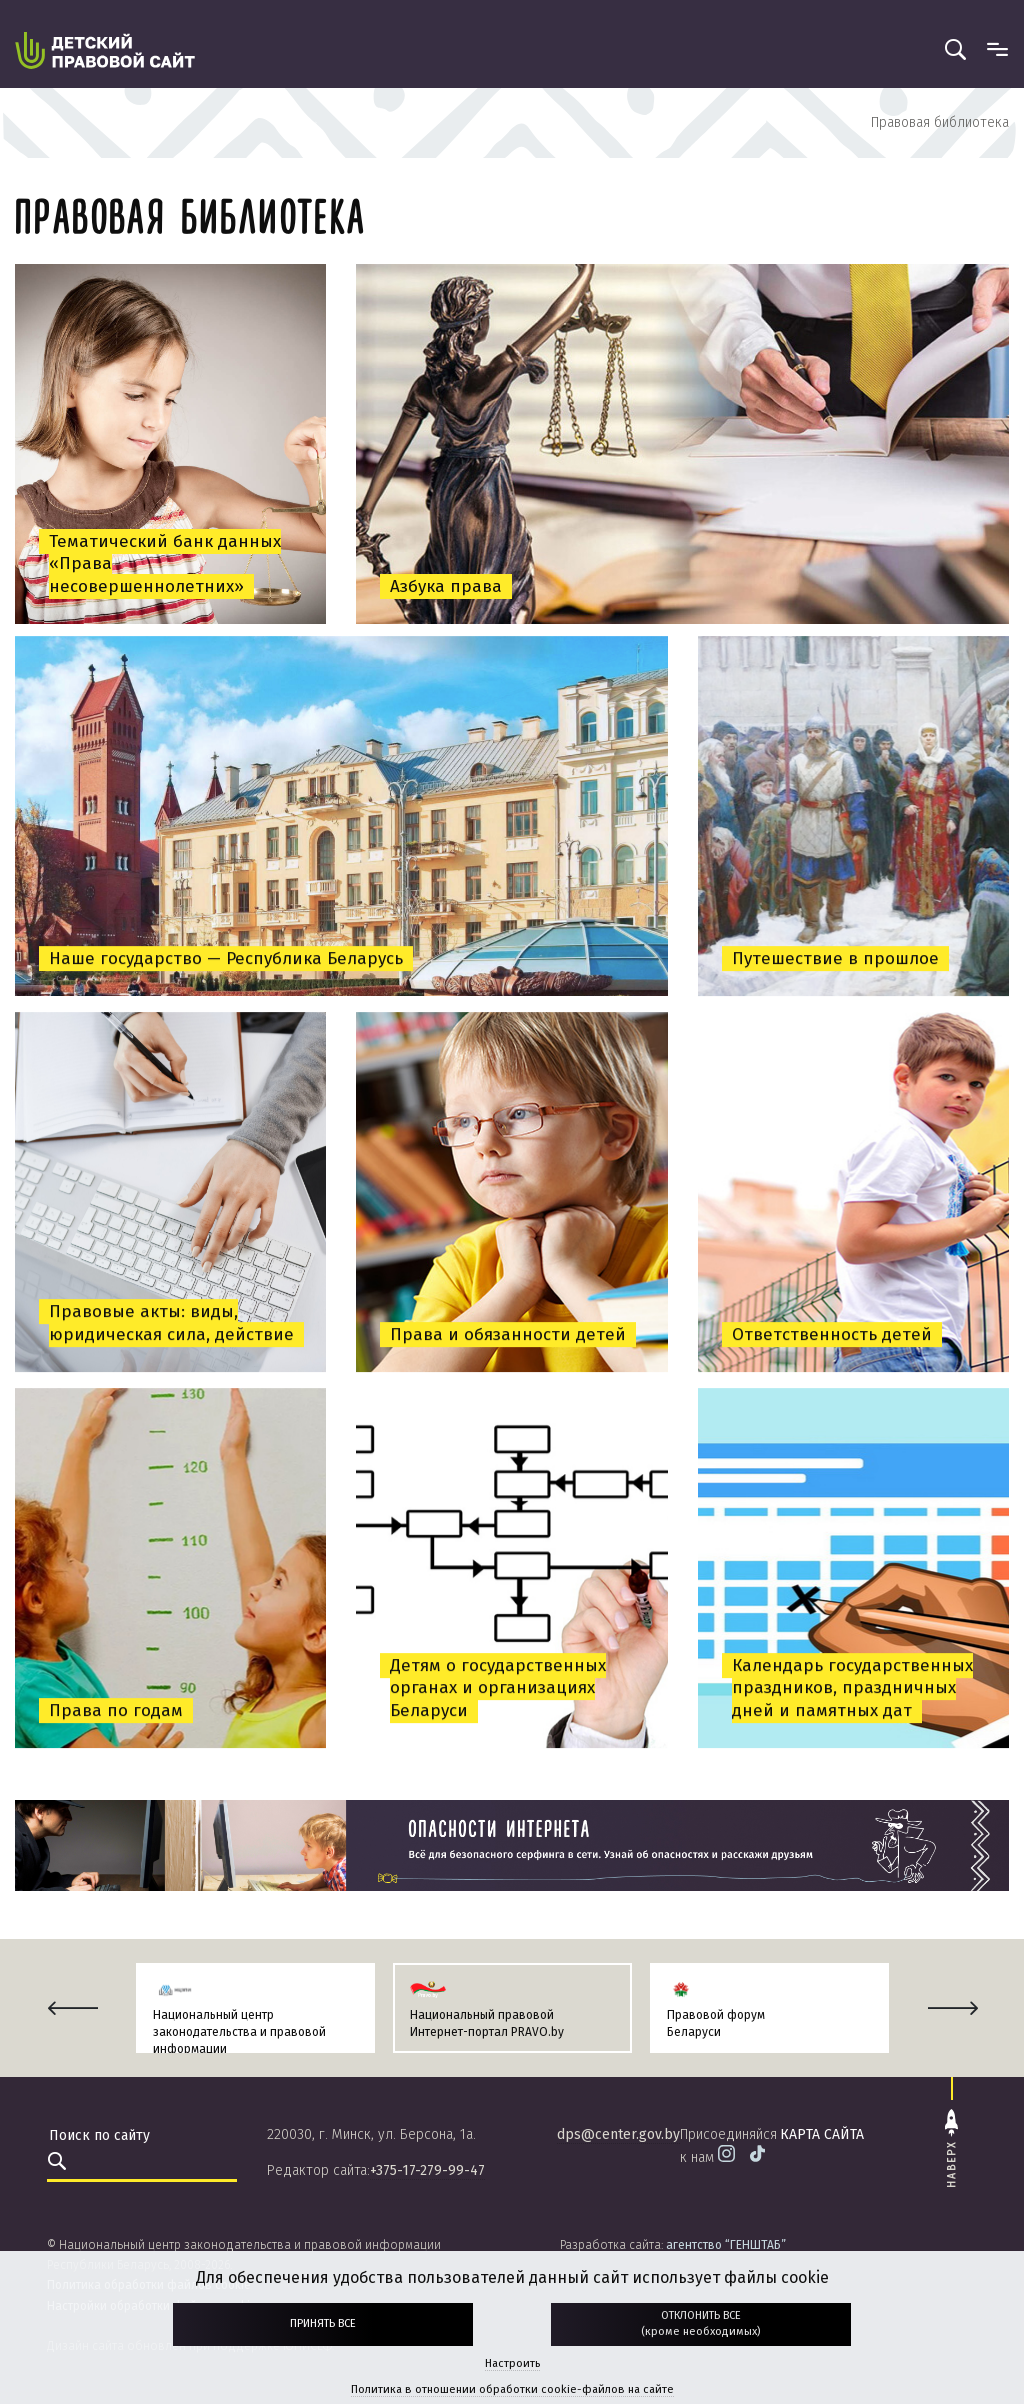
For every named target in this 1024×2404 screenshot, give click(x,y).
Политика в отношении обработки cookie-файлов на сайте (512, 2389)
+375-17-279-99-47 (427, 2170)
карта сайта (822, 2134)
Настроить (512, 2363)
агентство (726, 2245)
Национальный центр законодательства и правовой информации (239, 2032)
